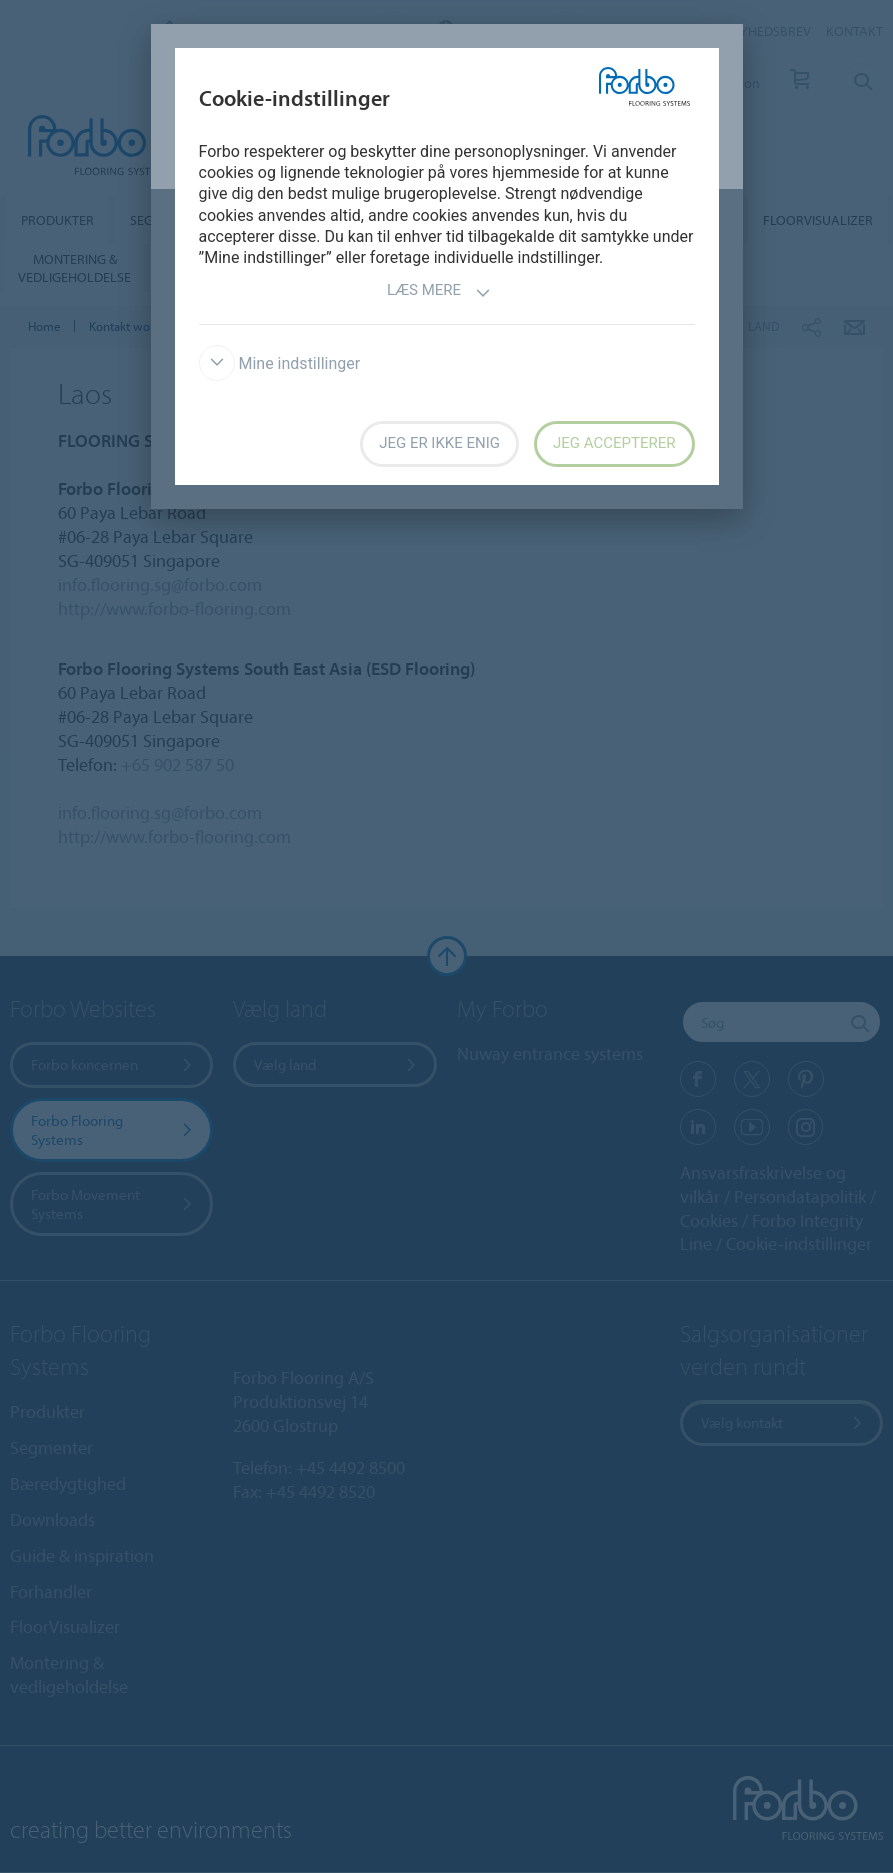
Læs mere (439, 292)
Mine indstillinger (280, 363)
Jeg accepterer (614, 443)
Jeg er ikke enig (439, 443)
